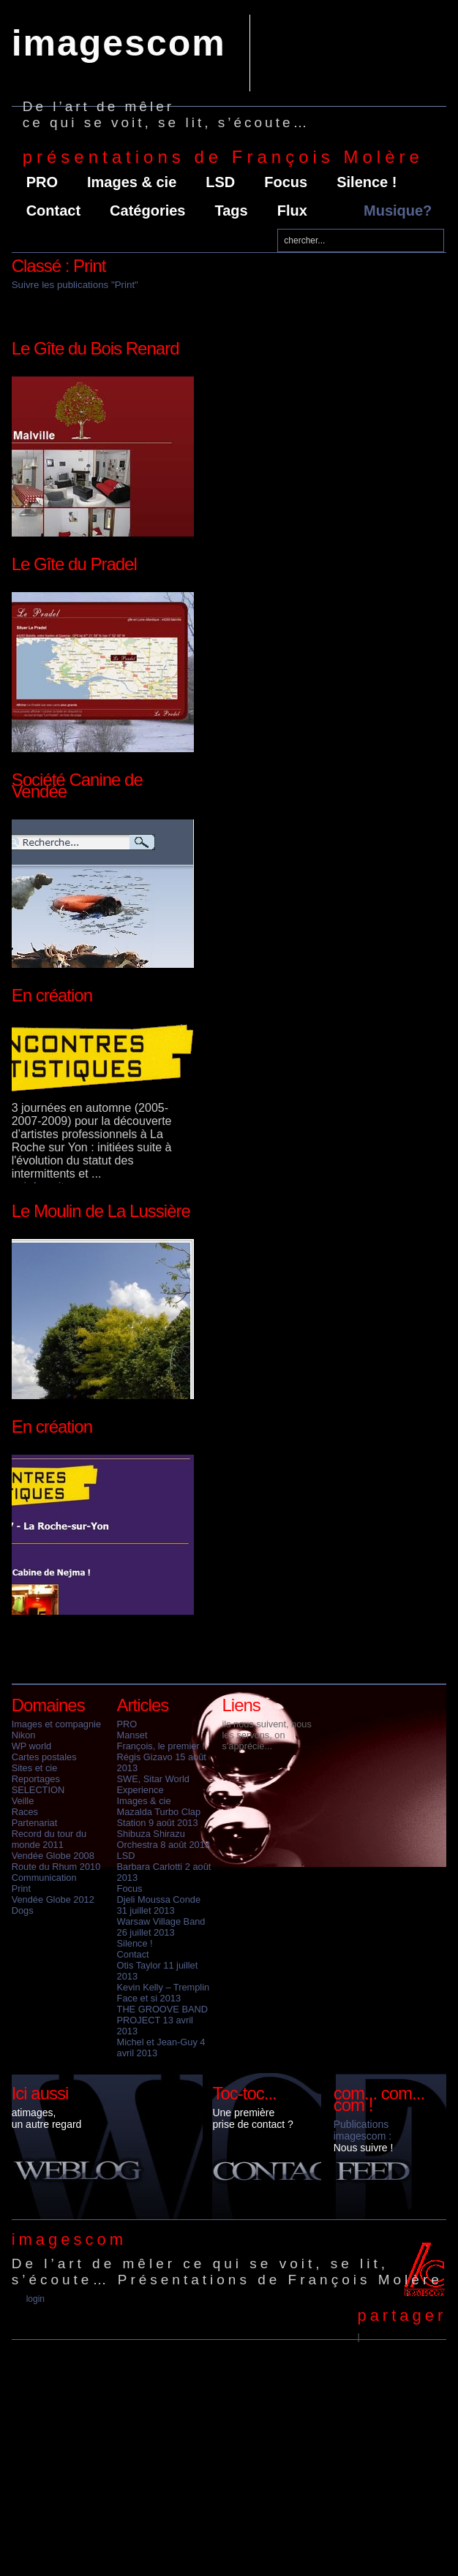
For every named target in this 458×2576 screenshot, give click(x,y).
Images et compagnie (56, 1724)
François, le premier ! (161, 1745)
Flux (292, 210)
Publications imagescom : (362, 2130)
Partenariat (35, 1822)
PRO (42, 182)
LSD (220, 182)
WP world (32, 1745)
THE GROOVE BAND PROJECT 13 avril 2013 (162, 2020)
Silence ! (367, 182)
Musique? (398, 210)
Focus (285, 182)
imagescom (119, 43)
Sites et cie (35, 1767)
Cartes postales (44, 1756)
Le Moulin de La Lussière (101, 1211)
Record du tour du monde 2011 (49, 1839)
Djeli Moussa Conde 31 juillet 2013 (159, 1905)
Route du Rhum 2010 (56, 1866)
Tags (230, 210)
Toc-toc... (244, 2093)
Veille (23, 1800)
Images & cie (131, 182)
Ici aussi (40, 2093)
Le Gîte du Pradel (74, 564)
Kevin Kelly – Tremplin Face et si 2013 (163, 1993)
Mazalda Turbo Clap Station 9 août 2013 (159, 1817)
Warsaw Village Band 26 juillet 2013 (161, 1927)
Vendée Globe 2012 (53, 1899)
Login (35, 2299)
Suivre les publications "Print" (75, 284)
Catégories (147, 210)
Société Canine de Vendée (77, 785)
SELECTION (38, 1789)
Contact (53, 210)
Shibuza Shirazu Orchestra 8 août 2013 (163, 1839)
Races (25, 1811)
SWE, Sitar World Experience (153, 1784)
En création (52, 995)
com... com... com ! (379, 2099)
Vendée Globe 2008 (53, 1855)
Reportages (36, 1778)
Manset (132, 1735)
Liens (241, 1705)
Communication (44, 1877)
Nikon (24, 1735)
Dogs (23, 1910)
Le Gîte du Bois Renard (95, 348)
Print (21, 1888)
